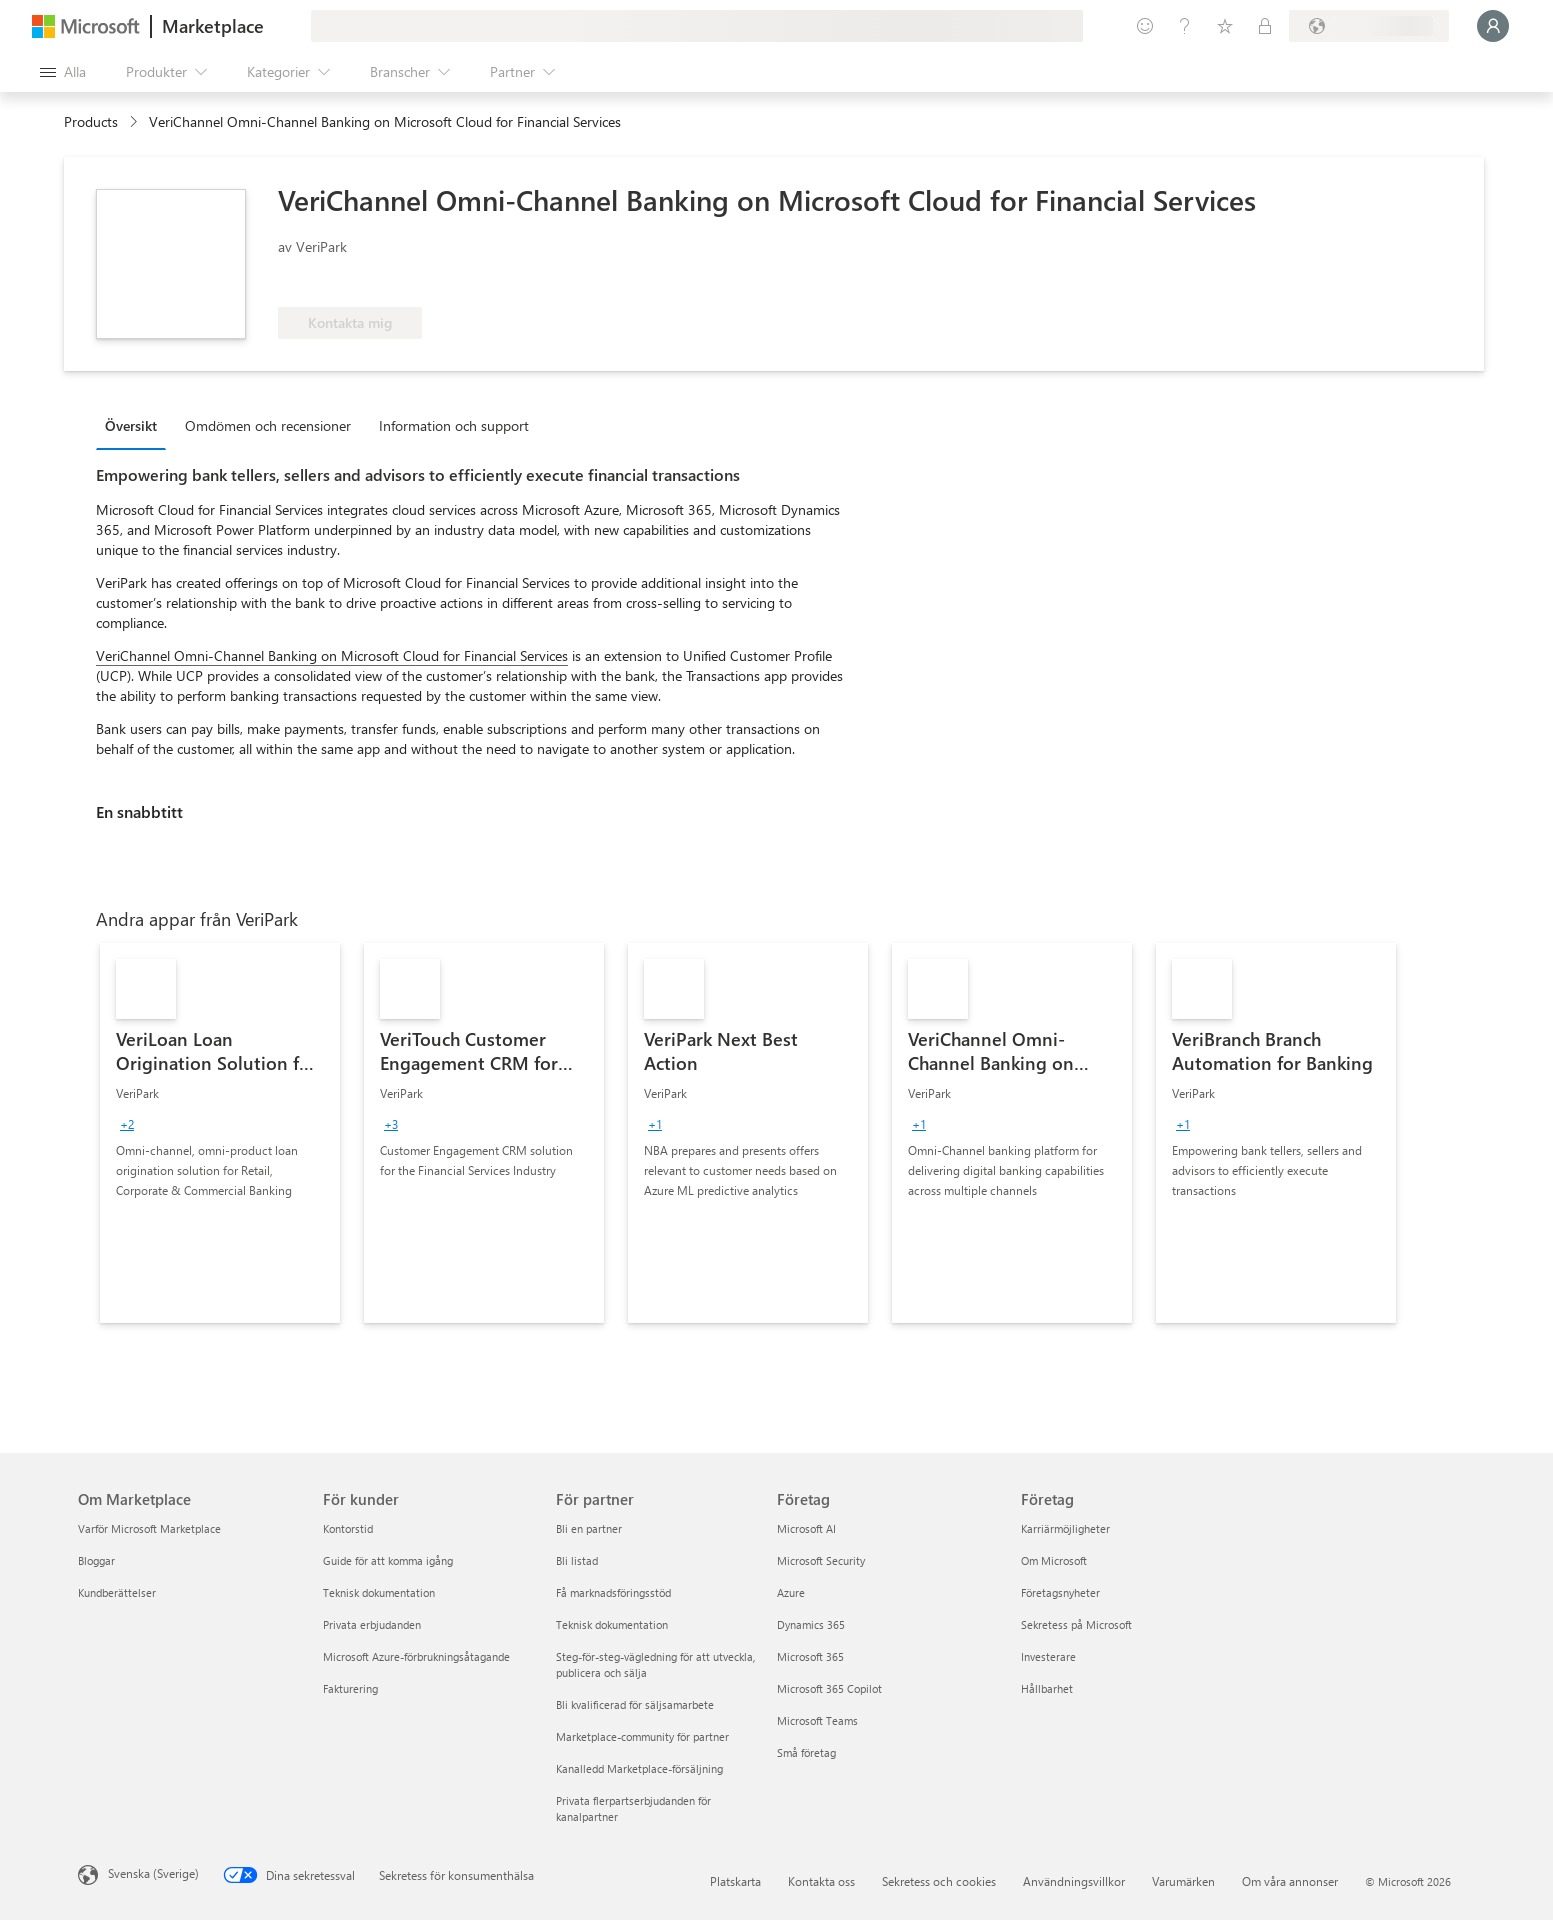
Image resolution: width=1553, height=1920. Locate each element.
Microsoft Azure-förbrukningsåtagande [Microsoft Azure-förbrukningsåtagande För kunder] (416, 1656)
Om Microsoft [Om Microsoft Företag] (1054, 1560)
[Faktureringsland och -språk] (1369, 26)
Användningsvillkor (1074, 1881)
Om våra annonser (1290, 1881)
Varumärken (1183, 1881)
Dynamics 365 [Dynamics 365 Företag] (811, 1624)
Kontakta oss (821, 1881)
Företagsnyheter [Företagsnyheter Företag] (1060, 1592)
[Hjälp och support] (1185, 26)
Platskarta (735, 1881)
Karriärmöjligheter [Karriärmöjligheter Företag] (1065, 1528)
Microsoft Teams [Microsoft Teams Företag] (817, 1720)
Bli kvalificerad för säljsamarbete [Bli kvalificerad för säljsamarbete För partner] (635, 1704)
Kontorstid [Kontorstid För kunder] (348, 1528)
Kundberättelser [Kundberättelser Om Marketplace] (117, 1592)
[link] (220, 1133)
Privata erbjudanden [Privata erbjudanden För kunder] (372, 1624)
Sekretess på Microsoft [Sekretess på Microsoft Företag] (1076, 1624)
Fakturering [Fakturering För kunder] (350, 1688)
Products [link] (91, 121)
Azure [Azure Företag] (791, 1592)
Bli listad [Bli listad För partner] (577, 1560)
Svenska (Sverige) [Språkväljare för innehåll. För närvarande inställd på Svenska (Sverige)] (153, 1873)
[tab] (136, 425)
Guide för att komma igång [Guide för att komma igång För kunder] (388, 1560)
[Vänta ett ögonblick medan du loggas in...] (1493, 26)
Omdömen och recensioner (268, 425)
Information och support (454, 425)
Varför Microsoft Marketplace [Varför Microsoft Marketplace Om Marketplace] (149, 1528)
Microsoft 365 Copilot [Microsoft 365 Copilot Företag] (829, 1688)
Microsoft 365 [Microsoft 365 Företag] (810, 1656)
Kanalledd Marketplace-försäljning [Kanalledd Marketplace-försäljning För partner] (639, 1768)
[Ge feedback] (1145, 26)
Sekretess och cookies (939, 1881)
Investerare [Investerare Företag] (1048, 1656)
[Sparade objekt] (1225, 26)
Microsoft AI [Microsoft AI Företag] (806, 1528)
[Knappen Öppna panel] (63, 72)
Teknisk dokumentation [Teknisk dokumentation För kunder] (379, 1592)
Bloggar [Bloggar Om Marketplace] (96, 1560)
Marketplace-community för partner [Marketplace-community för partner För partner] (642, 1736)
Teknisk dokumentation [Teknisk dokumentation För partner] (612, 1624)
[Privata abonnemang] (1265, 26)
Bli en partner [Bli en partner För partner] (589, 1528)
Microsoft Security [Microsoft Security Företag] (821, 1560)
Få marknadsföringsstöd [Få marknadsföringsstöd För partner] (613, 1592)
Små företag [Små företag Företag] (806, 1752)
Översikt (131, 425)
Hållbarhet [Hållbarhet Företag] (1047, 1688)
